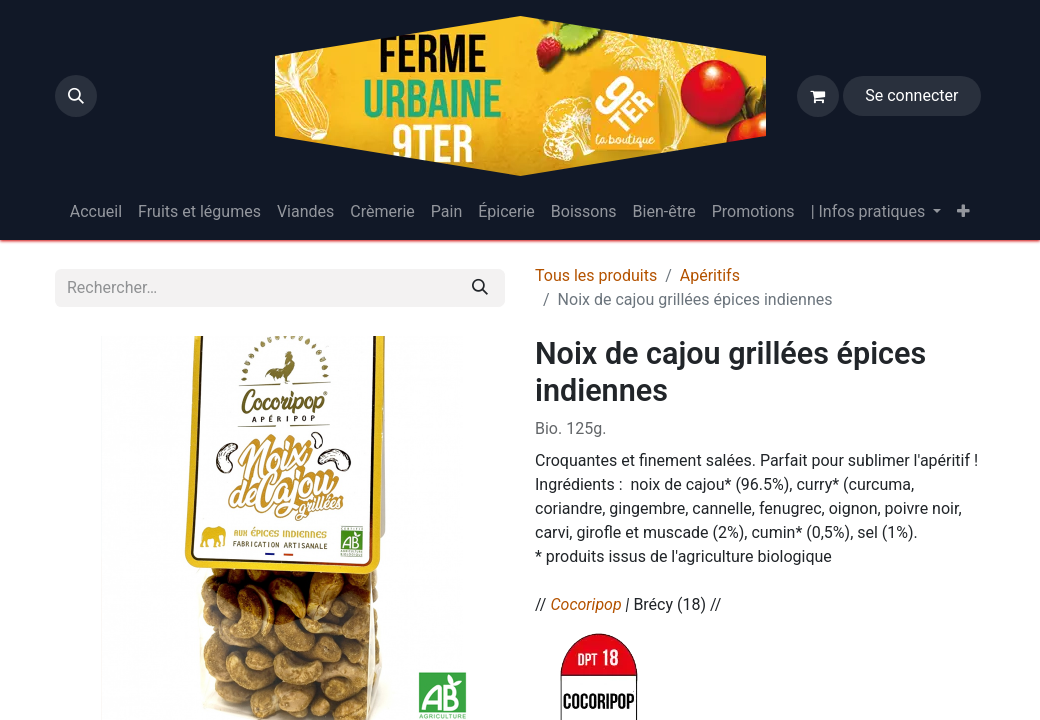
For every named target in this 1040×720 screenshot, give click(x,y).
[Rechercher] (480, 288)
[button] (76, 96)
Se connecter (911, 95)
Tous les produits (596, 275)
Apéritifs (710, 275)
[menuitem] (96, 212)
